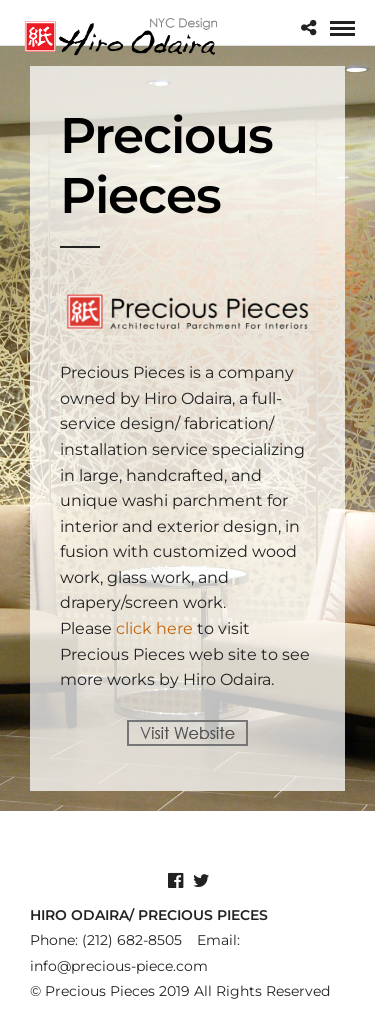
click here (154, 628)
